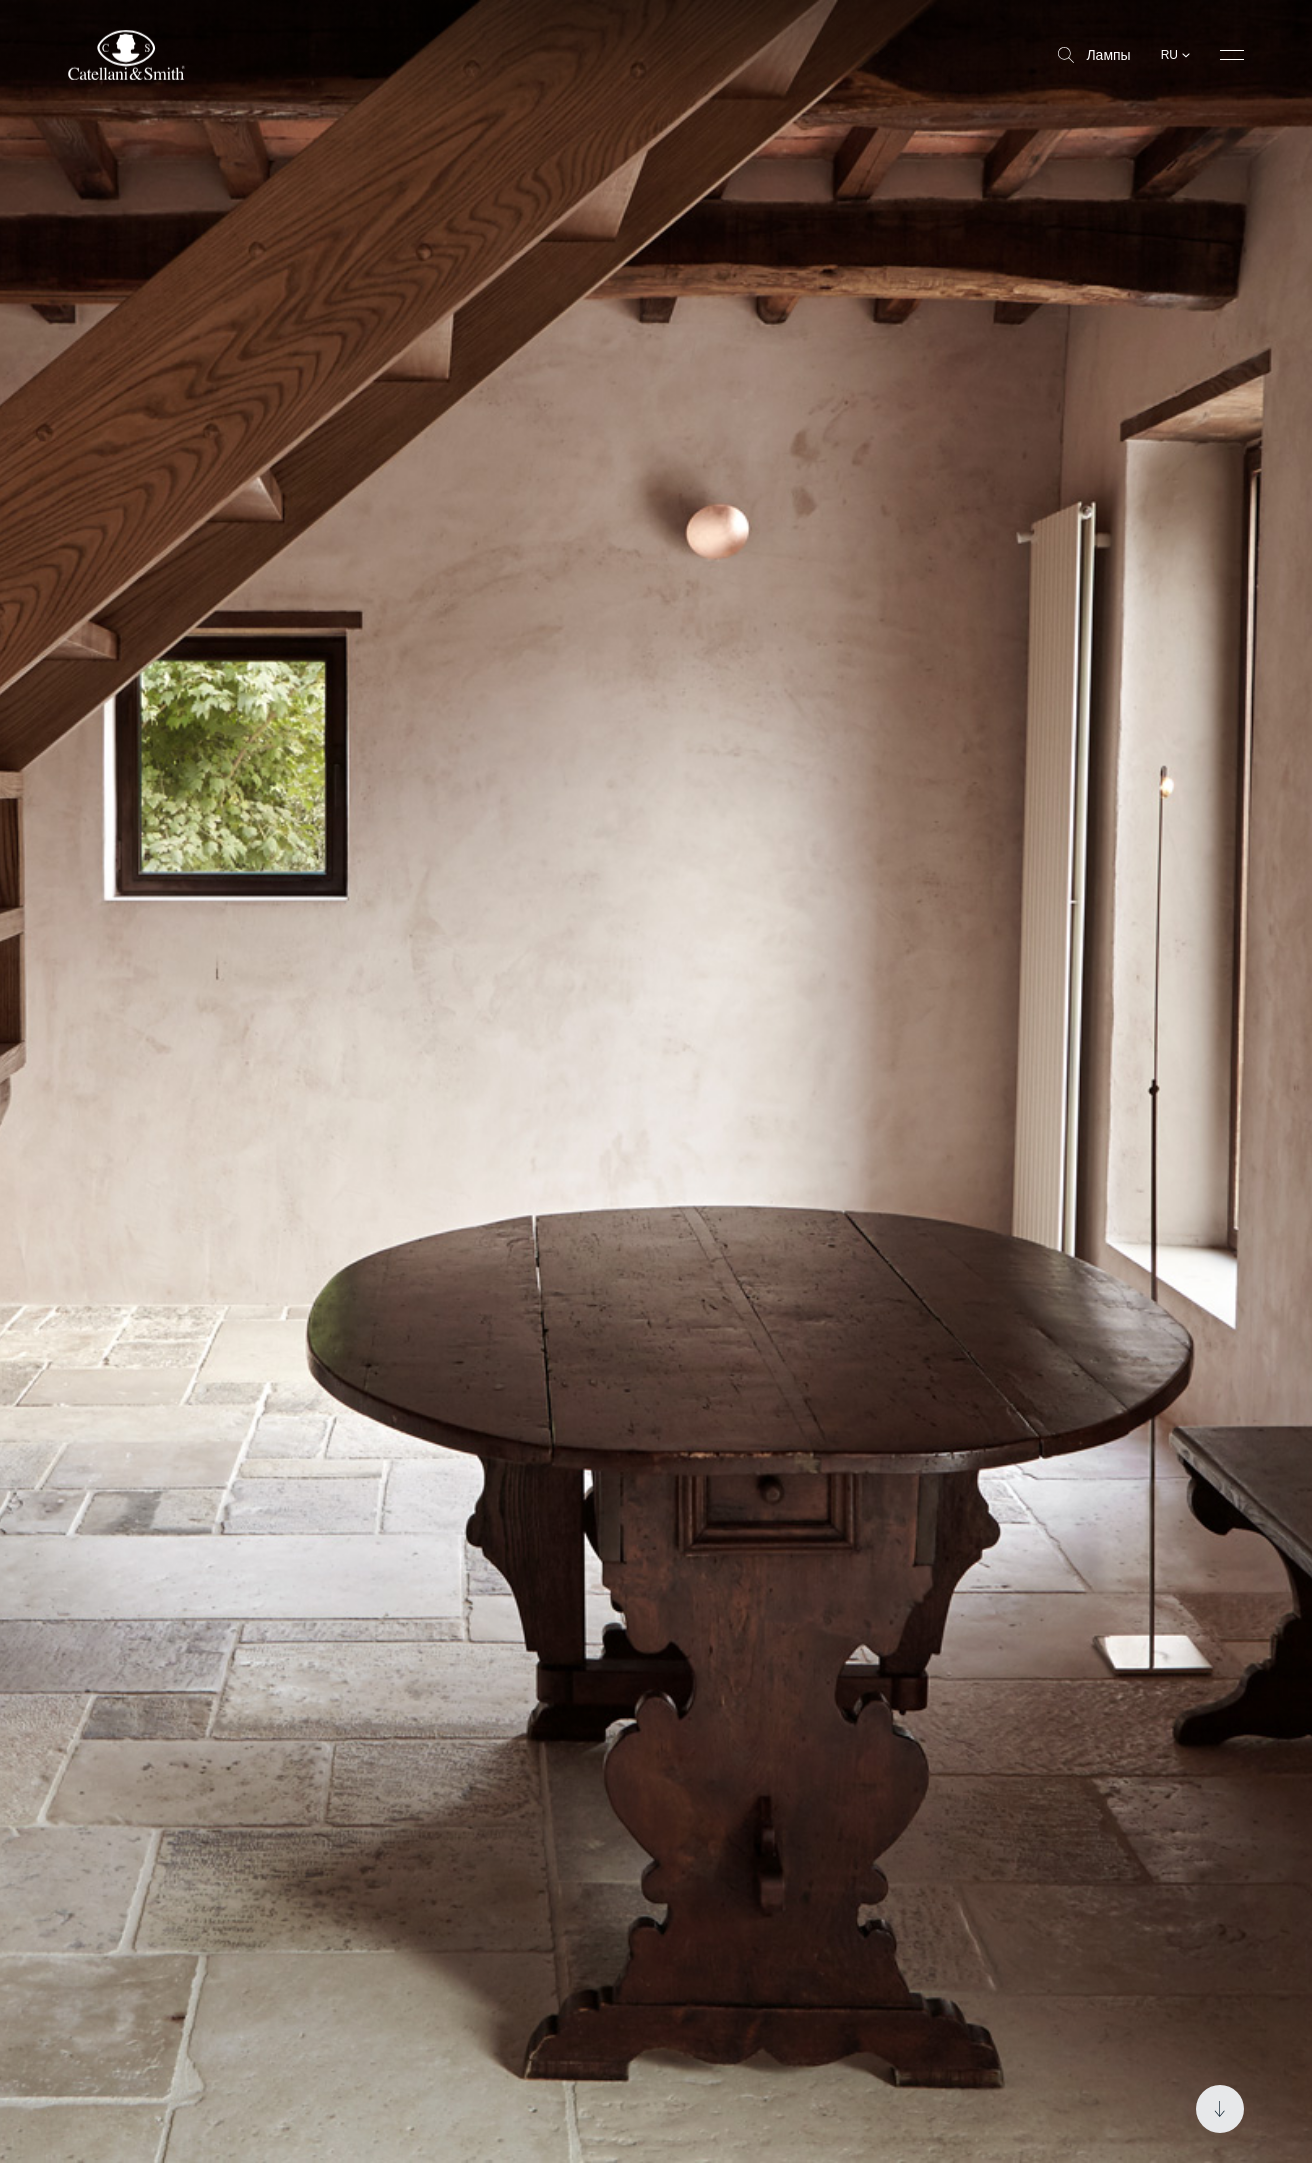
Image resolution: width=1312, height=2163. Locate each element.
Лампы (1094, 55)
